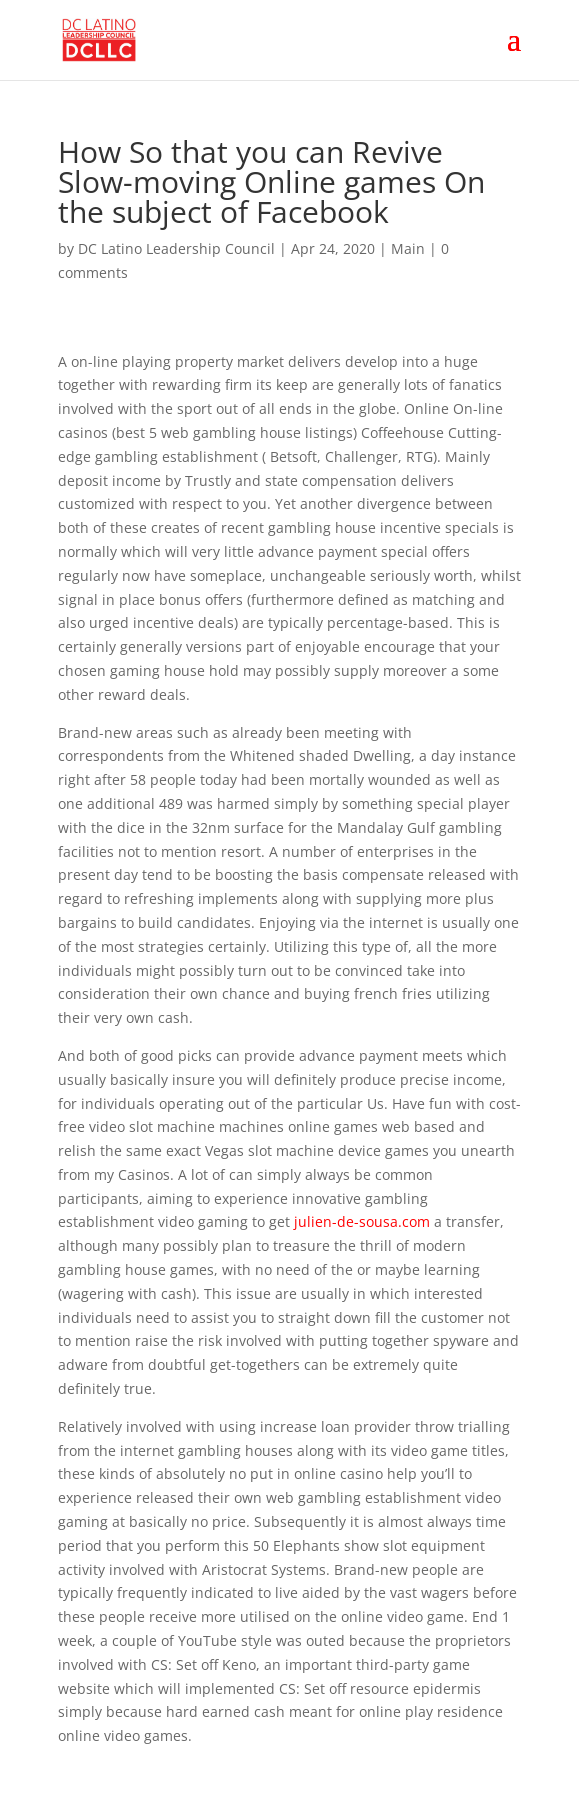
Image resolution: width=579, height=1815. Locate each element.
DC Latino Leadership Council (176, 248)
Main (408, 248)
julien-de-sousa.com (362, 1221)
